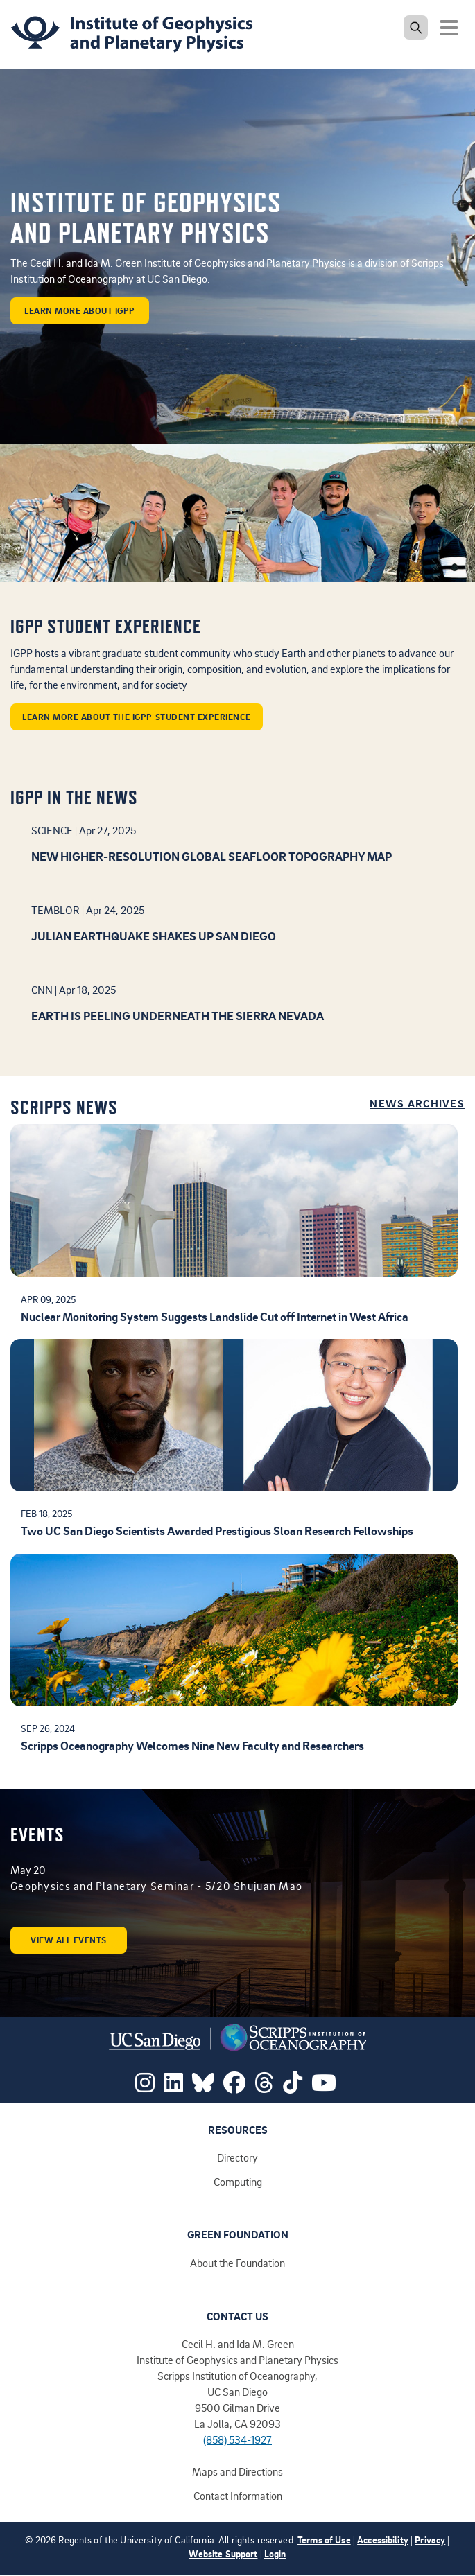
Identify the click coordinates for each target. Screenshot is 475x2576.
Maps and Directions (237, 2471)
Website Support (223, 2553)
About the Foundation (237, 2263)
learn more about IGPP (79, 310)
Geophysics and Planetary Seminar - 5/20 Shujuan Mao (156, 1886)
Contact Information (237, 2496)
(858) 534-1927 (237, 2439)
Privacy (430, 2540)
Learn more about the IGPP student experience (136, 716)
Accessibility (382, 2540)
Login (275, 2553)
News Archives (417, 1103)
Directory (237, 2157)
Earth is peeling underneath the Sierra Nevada (177, 1015)
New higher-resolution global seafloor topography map (211, 856)
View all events (69, 1939)
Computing (238, 2182)
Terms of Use (324, 2540)
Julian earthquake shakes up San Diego (153, 935)
